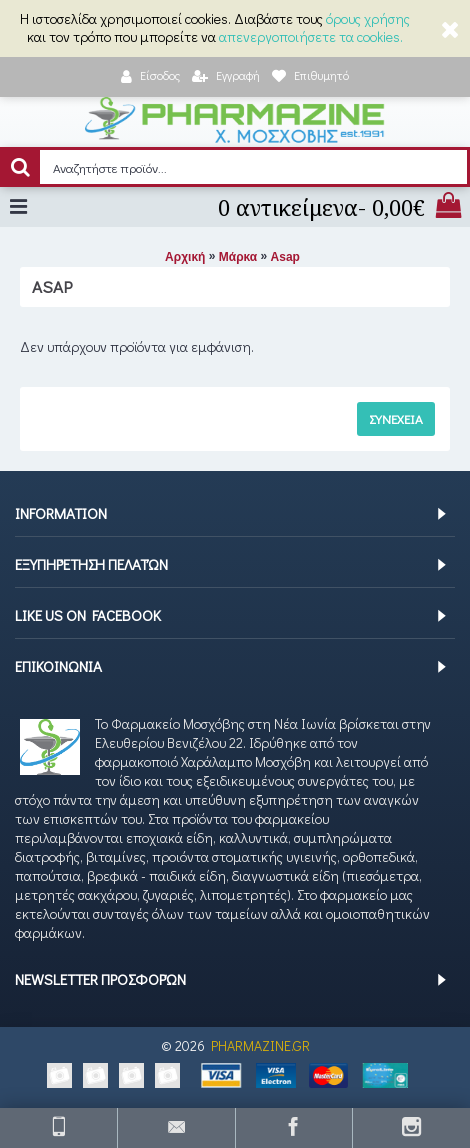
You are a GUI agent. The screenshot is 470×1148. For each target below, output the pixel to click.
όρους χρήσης (368, 18)
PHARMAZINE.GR (260, 1045)
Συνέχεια (396, 418)
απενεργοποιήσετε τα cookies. (311, 36)
